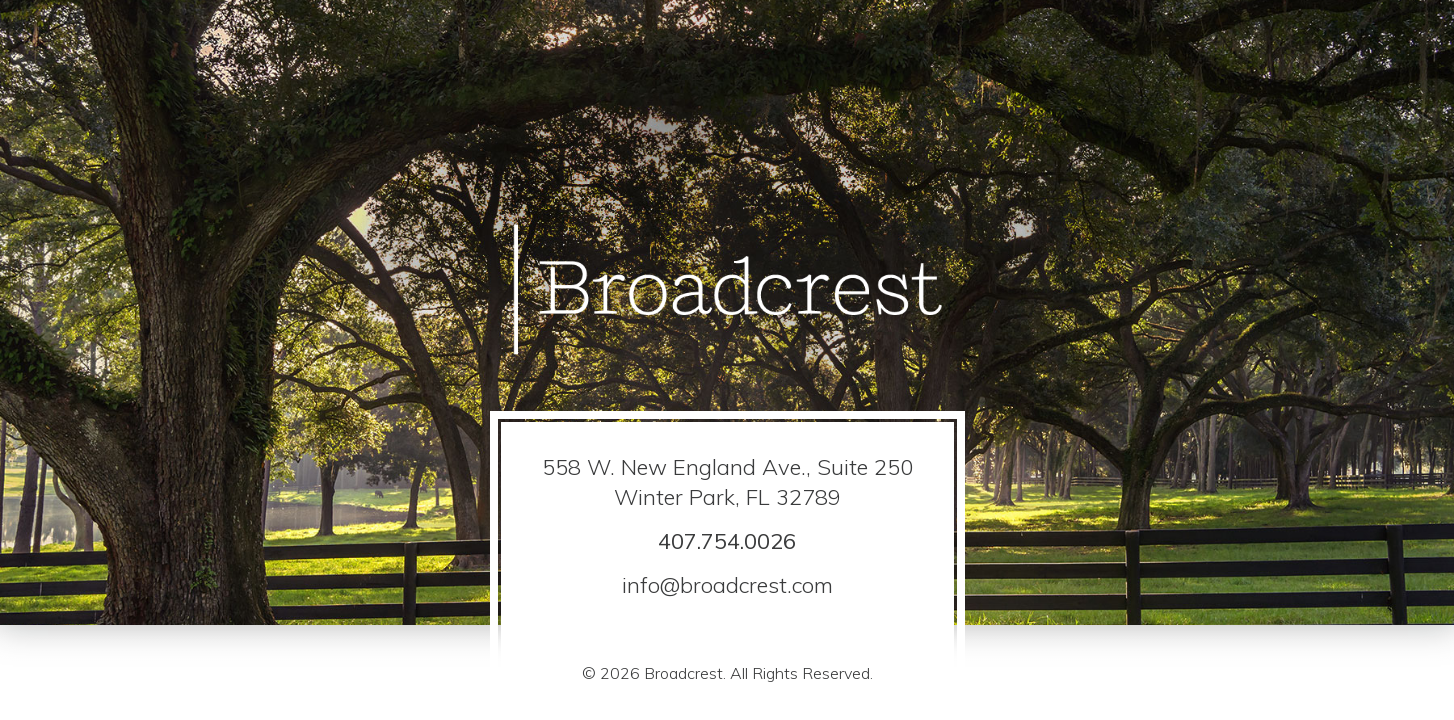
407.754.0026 (727, 541)
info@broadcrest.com (727, 585)
